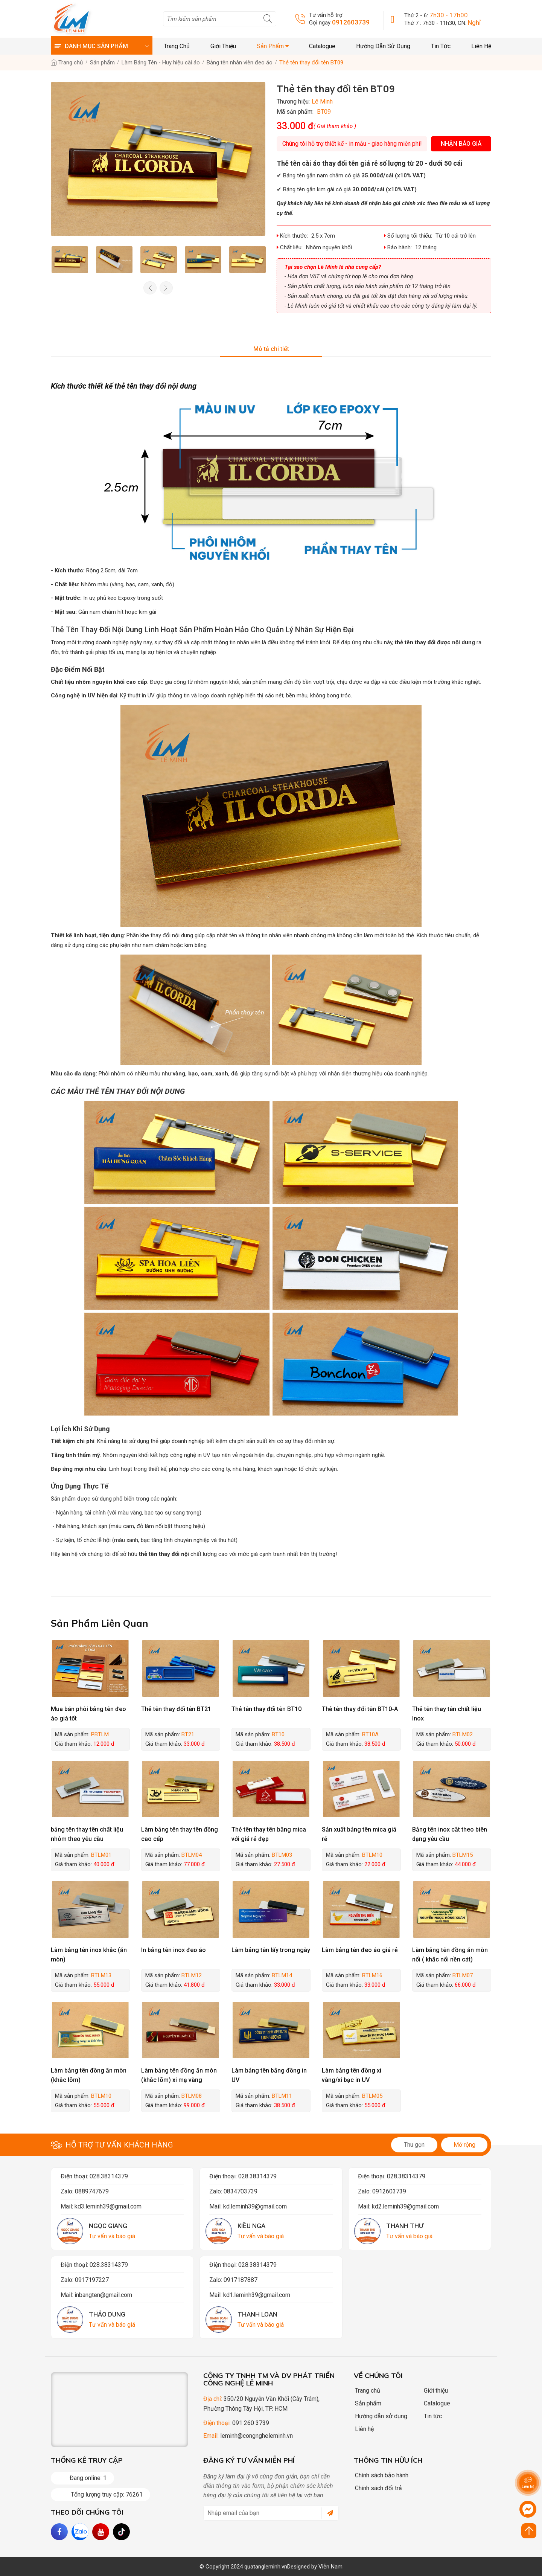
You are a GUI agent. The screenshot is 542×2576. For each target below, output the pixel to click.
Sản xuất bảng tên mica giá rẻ (359, 1834)
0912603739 (351, 22)
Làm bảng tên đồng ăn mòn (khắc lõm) (88, 2075)
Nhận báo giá (461, 143)
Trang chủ (177, 46)
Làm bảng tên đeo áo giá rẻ (360, 1950)
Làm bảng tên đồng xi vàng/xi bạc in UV (351, 2075)
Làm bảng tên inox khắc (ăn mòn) (89, 1954)
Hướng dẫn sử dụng (383, 46)
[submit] (327, 2513)
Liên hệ (481, 46)
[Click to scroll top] (528, 2530)
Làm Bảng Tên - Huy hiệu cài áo (161, 62)
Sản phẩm (273, 46)
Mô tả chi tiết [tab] (271, 348)
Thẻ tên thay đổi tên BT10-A (360, 1709)
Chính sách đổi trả (376, 2488)
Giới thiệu (223, 46)
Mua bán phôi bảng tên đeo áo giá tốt (88, 1713)
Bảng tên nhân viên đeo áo (240, 62)
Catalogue (322, 46)
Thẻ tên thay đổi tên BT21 (176, 1709)
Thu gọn (414, 2144)
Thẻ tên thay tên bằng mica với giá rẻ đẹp (268, 1834)
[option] (70, 260)
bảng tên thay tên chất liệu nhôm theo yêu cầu (87, 1834)
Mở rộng (464, 2144)
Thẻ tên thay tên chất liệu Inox (446, 1713)
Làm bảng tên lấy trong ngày (270, 1950)
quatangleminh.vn (265, 2566)
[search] (219, 18)
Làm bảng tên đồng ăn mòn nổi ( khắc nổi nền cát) (450, 1954)
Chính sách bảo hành (379, 2475)
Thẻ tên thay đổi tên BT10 (266, 1709)
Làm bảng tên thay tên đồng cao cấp (179, 1834)
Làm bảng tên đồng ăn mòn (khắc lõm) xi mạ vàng (179, 2075)
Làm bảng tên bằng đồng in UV (269, 2075)
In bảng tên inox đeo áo (173, 1950)
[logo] (72, 19)
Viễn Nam (330, 2566)
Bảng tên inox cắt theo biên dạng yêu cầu (449, 1834)
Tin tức (441, 46)
